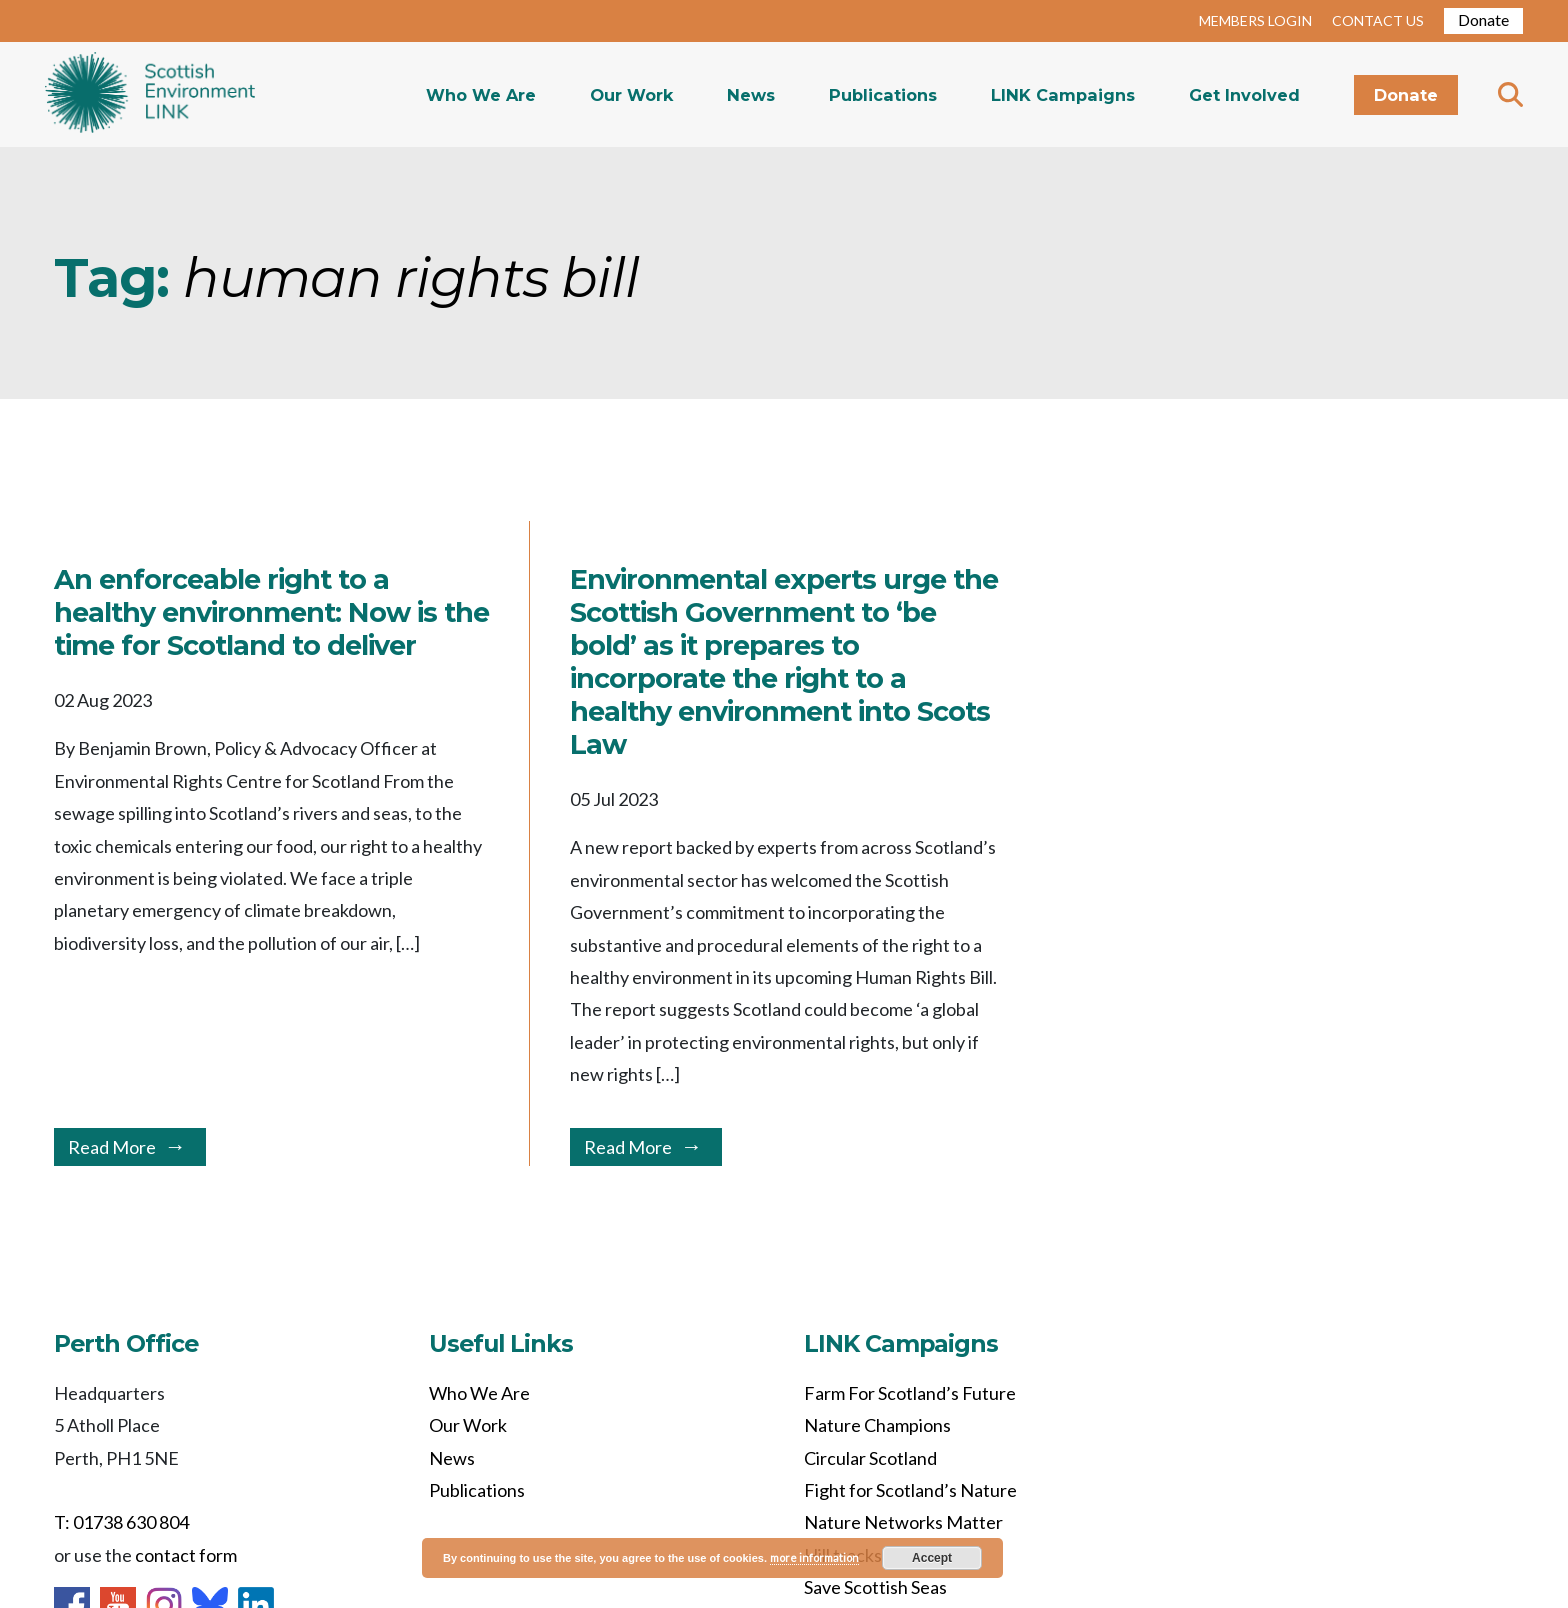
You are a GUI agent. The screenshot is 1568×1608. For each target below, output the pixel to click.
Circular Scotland (870, 1458)
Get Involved (1244, 95)
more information (814, 1557)
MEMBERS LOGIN (1255, 20)
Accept (932, 1558)
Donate (1483, 19)
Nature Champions (877, 1425)
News (751, 95)
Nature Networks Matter (903, 1522)
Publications (883, 95)
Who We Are (481, 95)
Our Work (631, 95)
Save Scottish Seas (875, 1587)
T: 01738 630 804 (121, 1522)
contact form (186, 1555)
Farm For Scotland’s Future (910, 1393)
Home (150, 94)
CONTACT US (1378, 20)
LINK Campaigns (1063, 95)
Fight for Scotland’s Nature (910, 1490)
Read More (112, 1147)
